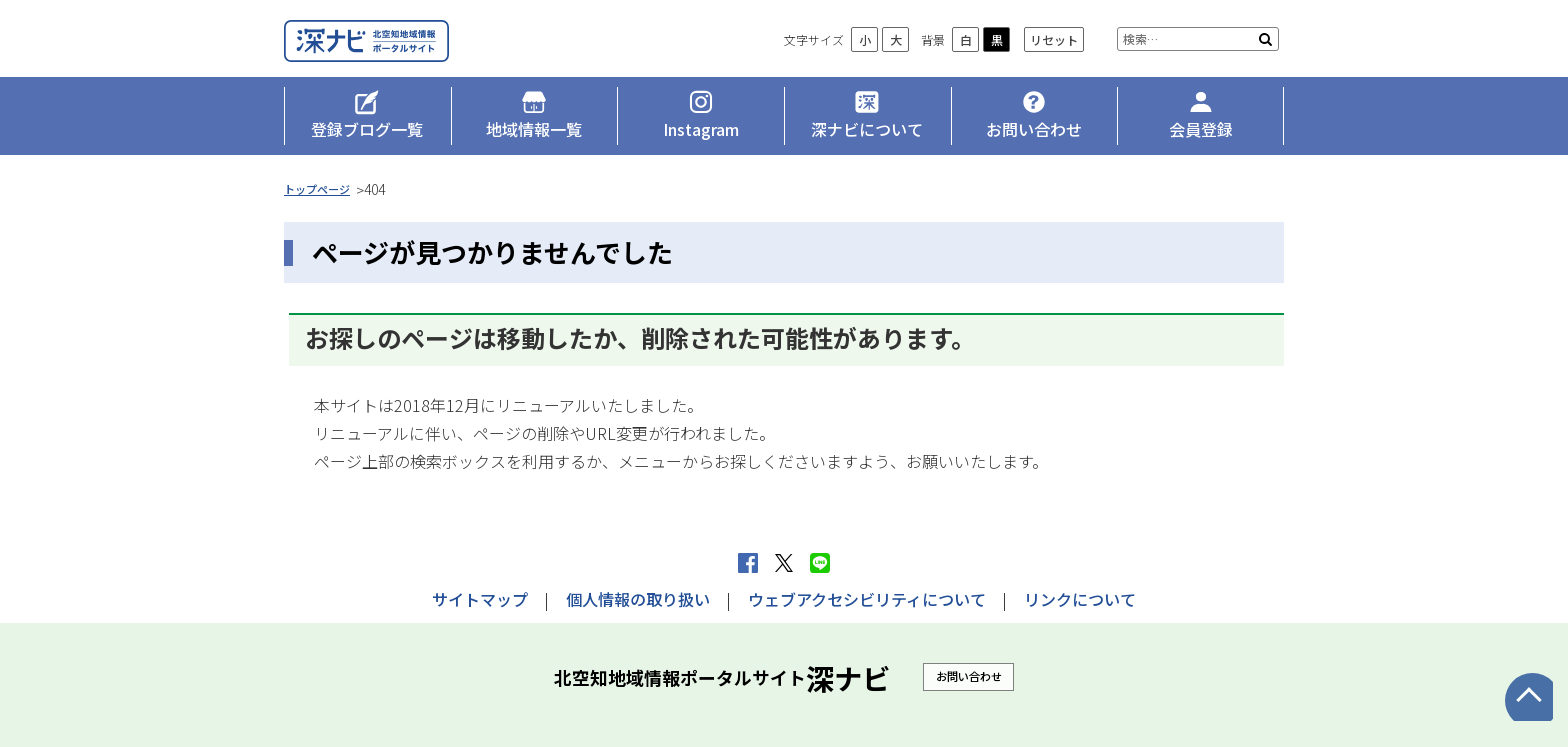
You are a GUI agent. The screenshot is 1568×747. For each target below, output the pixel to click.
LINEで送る (820, 563)
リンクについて (1080, 599)
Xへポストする (784, 563)
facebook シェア (748, 563)
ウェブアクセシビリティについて (867, 599)
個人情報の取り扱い (638, 599)
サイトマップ (480, 599)
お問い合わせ (969, 676)
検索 (1265, 70)
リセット (1054, 70)
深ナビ (429, 56)
